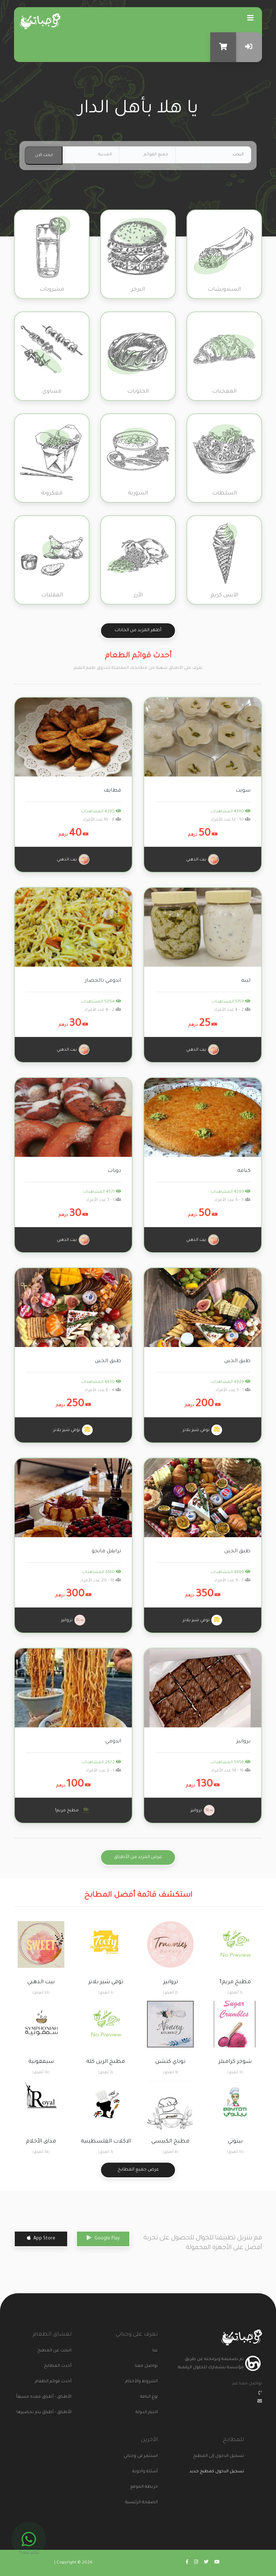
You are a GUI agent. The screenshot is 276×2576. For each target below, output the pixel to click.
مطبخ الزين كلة (105, 2062)
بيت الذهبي (202, 859)
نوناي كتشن (170, 2062)
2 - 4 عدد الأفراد (232, 1010)
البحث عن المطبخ (58, 2351)
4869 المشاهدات (230, 1572)
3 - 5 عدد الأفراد (232, 1200)
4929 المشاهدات (230, 1382)
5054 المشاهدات (101, 1002)
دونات (114, 1171)
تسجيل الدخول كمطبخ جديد (216, 2471)
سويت (242, 791)
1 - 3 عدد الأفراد (103, 1200)
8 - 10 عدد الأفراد (102, 820)
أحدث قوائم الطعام (58, 2381)
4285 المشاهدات (101, 812)
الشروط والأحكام (144, 2381)
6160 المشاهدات (101, 1572)
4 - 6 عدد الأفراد (102, 1390)
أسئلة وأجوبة (145, 2471)
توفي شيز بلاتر (202, 1430)
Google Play (103, 2238)
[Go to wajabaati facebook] (187, 2563)
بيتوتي (235, 2142)
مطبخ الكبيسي (170, 2142)
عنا (155, 2351)
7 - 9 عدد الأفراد (232, 1580)
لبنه (245, 981)
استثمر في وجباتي (144, 2456)
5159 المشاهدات (231, 1002)
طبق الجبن (237, 1361)
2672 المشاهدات (101, 1762)
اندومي (113, 1742)
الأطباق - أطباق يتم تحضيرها (58, 2412)
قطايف (112, 791)
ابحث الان (44, 155)
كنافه (243, 1171)
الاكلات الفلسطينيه (106, 2142)
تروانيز (73, 1620)
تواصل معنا (146, 2366)
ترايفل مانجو (106, 1551)
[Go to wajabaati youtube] (217, 2563)
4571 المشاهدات (102, 1192)
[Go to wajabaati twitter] (206, 2563)
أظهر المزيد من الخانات (138, 630)
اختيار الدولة (146, 2412)
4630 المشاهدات (101, 1382)
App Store (41, 2238)
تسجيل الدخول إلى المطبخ (230, 2456)
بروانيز (243, 1742)
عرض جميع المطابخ (138, 2169)
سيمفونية (41, 2062)
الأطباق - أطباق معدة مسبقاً (58, 2397)
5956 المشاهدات (230, 1762)
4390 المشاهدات (230, 812)
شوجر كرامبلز (235, 2062)
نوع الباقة (149, 2397)
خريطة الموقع (144, 2487)
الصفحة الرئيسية (144, 2502)
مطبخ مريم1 (73, 1810)
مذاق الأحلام (41, 2142)
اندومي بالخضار (103, 981)
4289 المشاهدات (230, 1192)
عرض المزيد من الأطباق (138, 1857)
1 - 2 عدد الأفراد (103, 1771)
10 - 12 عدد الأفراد (230, 820)
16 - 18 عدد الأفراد (230, 1771)
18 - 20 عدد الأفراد (100, 1580)
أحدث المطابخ (58, 2366)
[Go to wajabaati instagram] (196, 2563)
